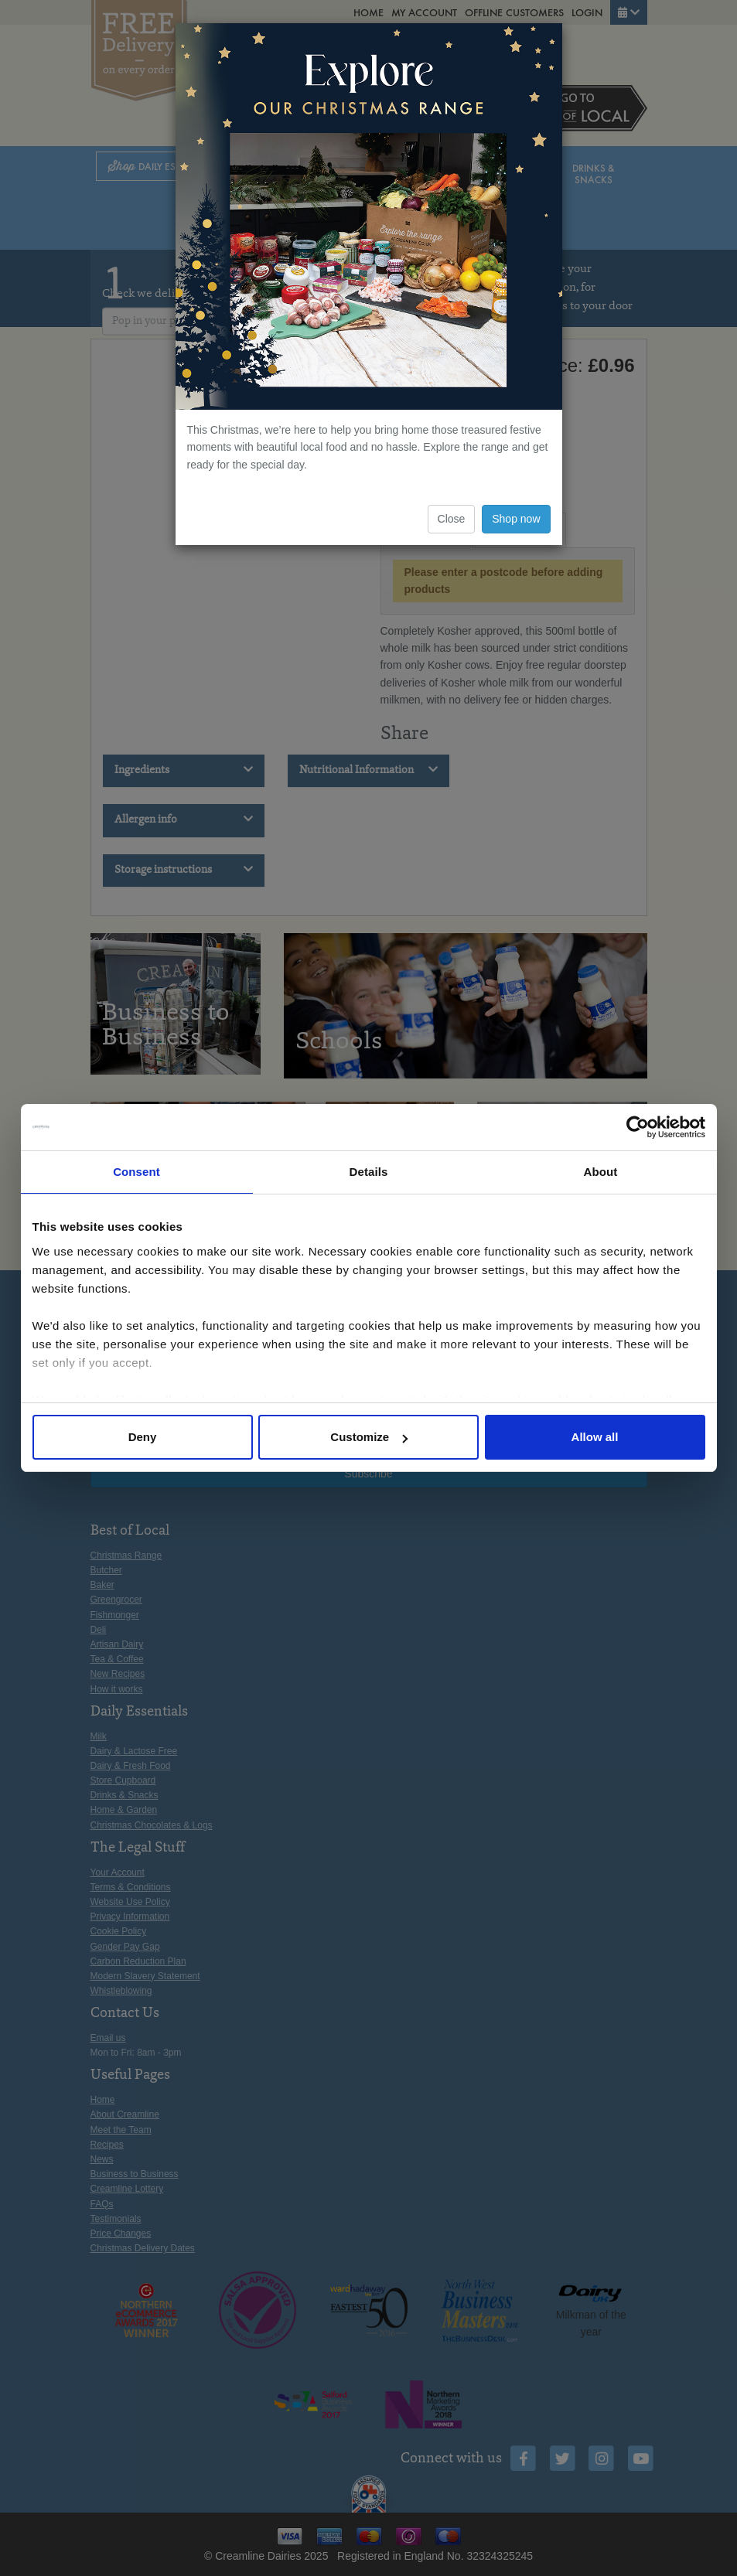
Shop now (516, 519)
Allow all (595, 1436)
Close (452, 519)
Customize (369, 1436)
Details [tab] (369, 1171)
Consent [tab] (136, 1171)
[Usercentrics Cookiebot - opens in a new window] (637, 1127)
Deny (142, 1436)
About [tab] (601, 1171)
